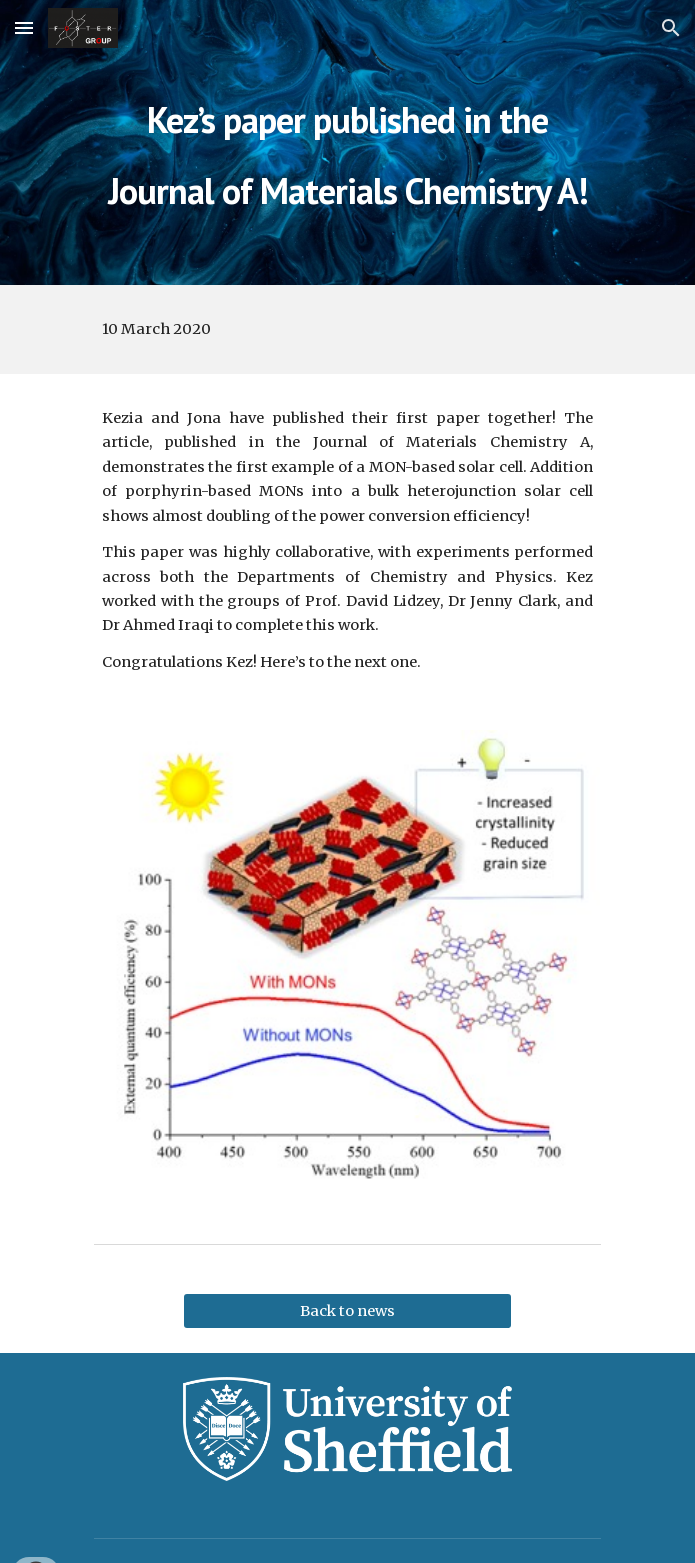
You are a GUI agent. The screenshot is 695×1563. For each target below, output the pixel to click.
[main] (347, 142)
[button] (24, 27)
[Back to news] (347, 1311)
